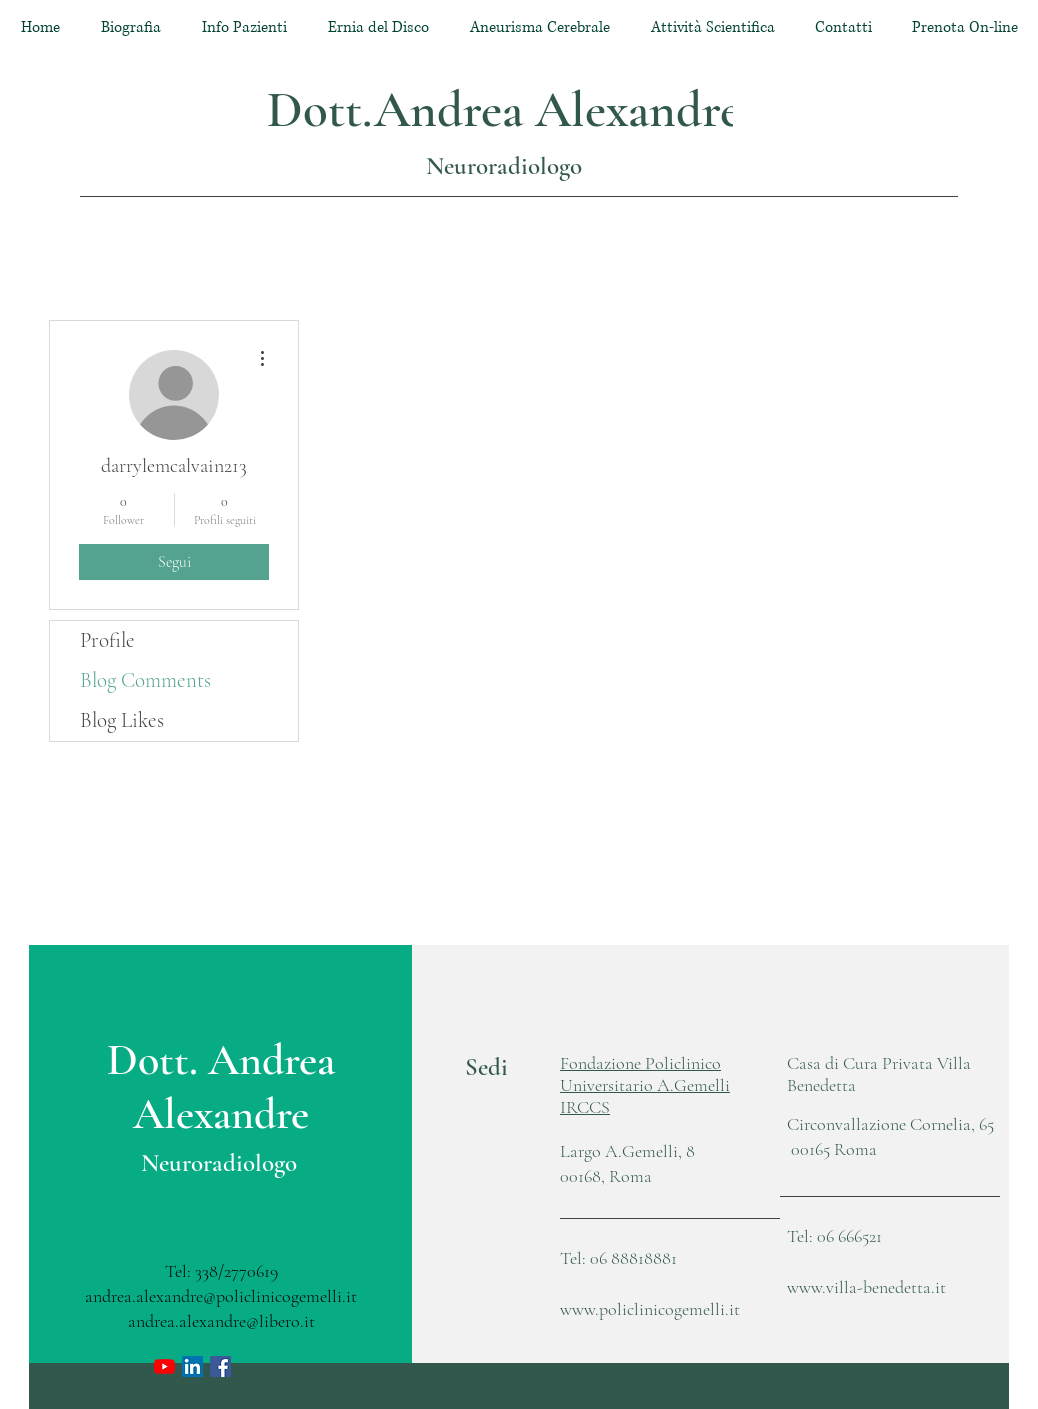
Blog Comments (145, 680)
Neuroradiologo (504, 166)
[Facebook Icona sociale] (220, 1366)
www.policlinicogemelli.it (650, 1309)
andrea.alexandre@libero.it (221, 1321)
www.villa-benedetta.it (866, 1287)
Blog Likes (122, 720)
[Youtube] (164, 1366)
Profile (107, 640)
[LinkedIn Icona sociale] (192, 1366)
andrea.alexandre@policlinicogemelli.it (221, 1296)
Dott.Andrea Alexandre (504, 110)
